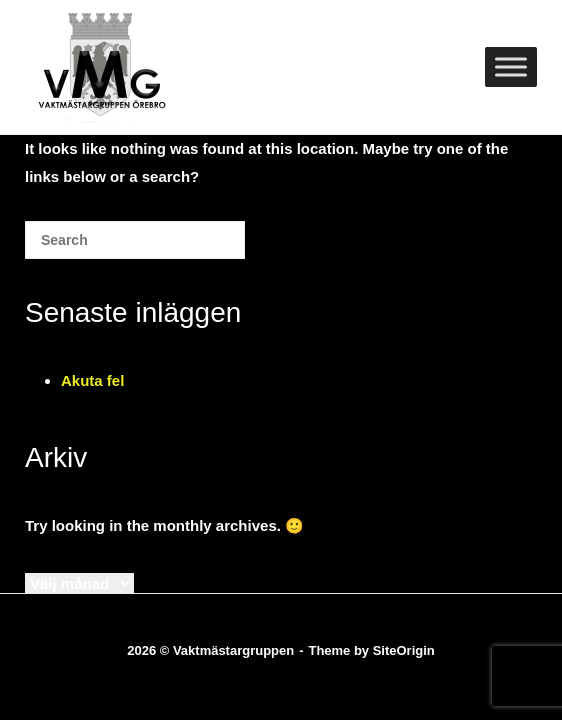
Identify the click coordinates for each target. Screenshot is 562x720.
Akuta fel (92, 380)
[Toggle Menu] (511, 66)
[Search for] (135, 240)
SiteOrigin (404, 650)
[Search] (200, 247)
